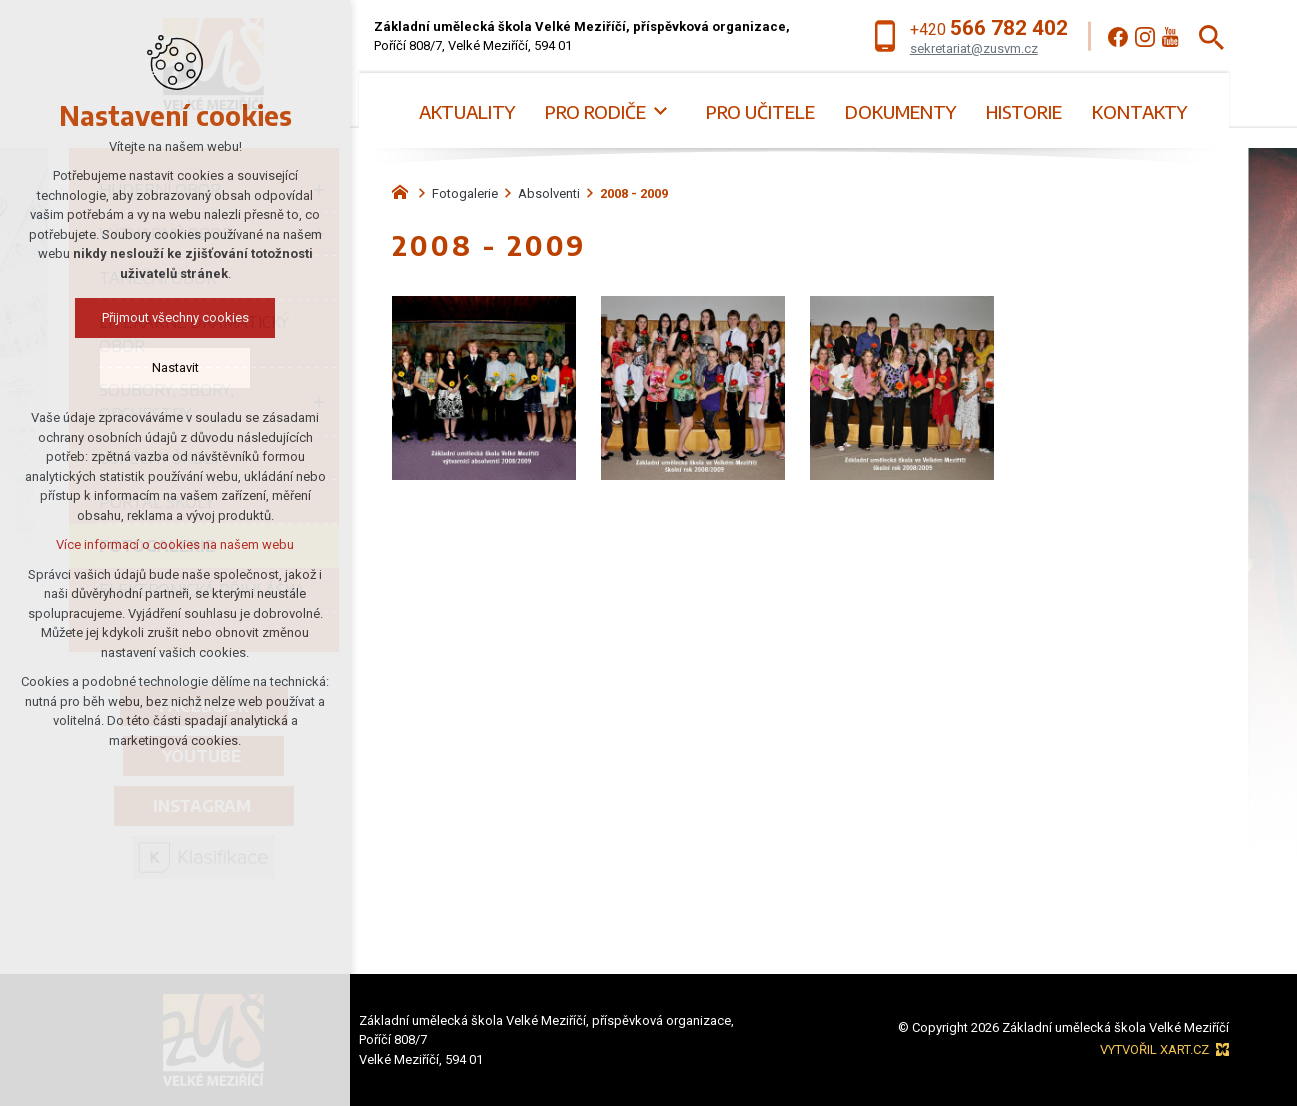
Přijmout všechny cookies (175, 317)
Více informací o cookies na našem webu (175, 544)
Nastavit (175, 367)
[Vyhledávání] (1211, 36)
